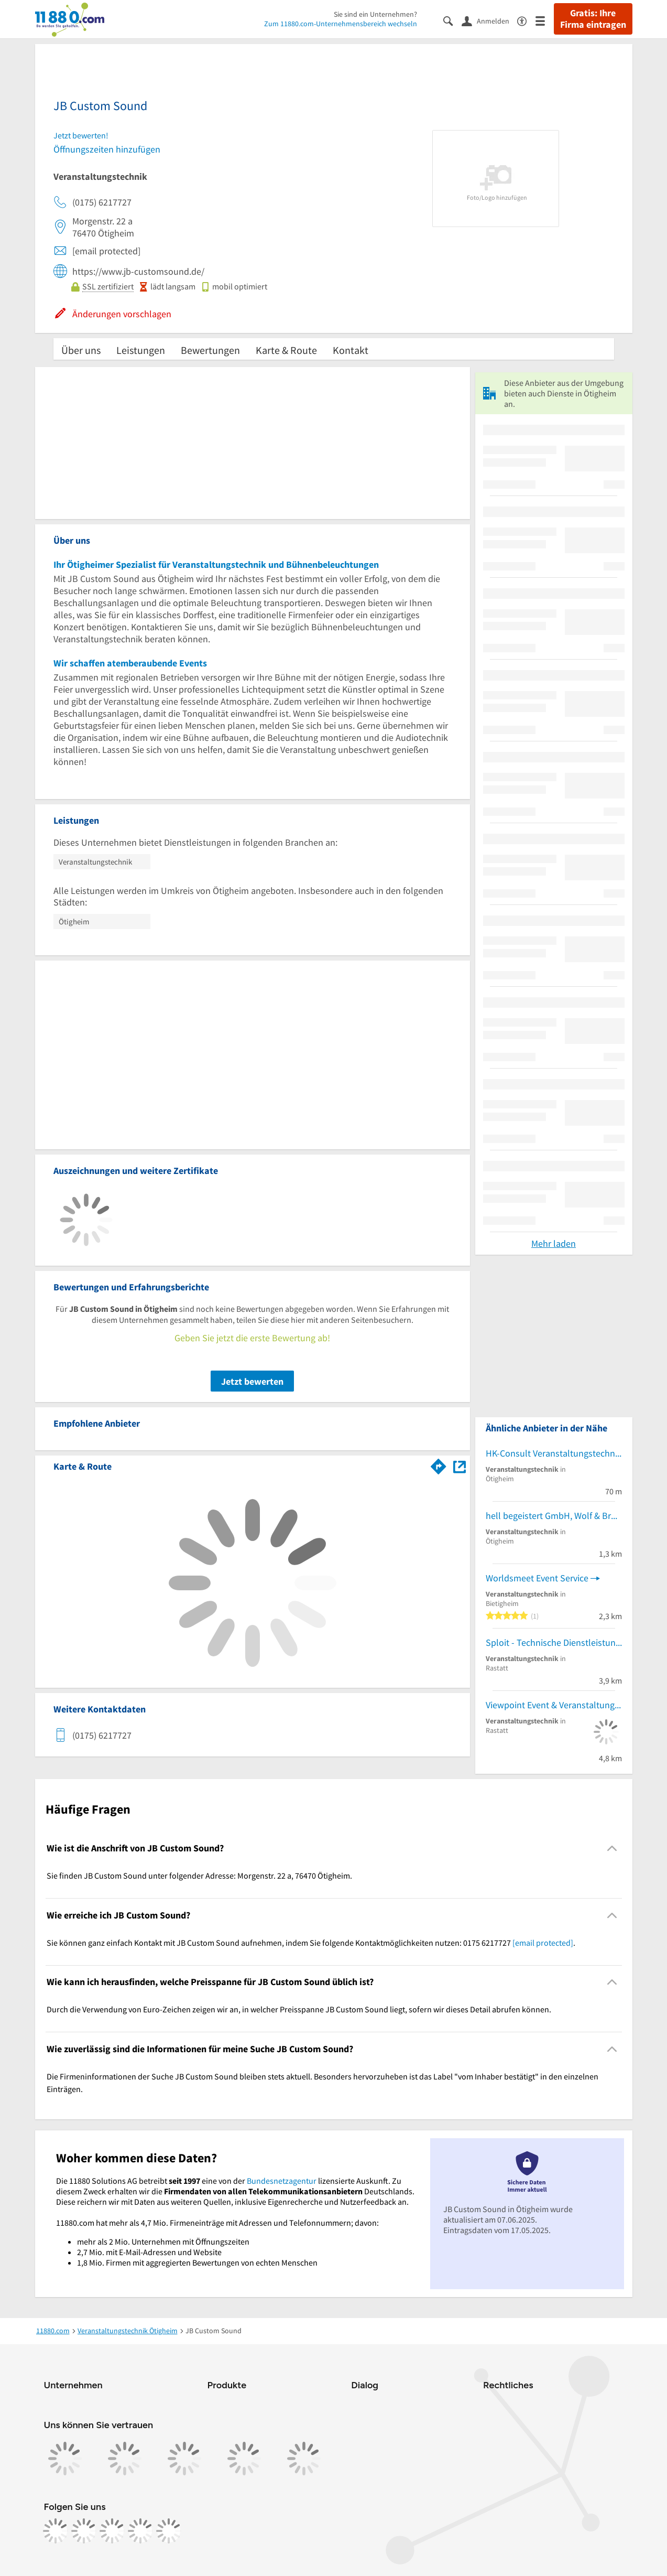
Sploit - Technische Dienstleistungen (554, 1642)
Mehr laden (553, 1243)
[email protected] (542, 1942)
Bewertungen (210, 350)
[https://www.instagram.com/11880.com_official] (83, 2530)
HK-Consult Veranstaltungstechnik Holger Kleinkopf (554, 1453)
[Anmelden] (489, 20)
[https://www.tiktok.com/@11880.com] (112, 2530)
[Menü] (544, 20)
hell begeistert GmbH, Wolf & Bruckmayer (554, 1516)
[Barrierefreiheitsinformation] (526, 20)
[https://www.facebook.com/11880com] (55, 2530)
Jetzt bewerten (252, 1381)
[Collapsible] (611, 1848)
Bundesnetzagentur (281, 2180)
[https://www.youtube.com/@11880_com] (168, 2530)
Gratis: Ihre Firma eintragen (593, 19)
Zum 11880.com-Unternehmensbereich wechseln (340, 23)
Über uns (81, 350)
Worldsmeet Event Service (537, 1578)
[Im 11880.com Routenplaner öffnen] (438, 1464)
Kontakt (350, 350)
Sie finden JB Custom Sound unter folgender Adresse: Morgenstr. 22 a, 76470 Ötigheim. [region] (199, 1875)
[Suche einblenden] (452, 20)
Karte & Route (286, 350)
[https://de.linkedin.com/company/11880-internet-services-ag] (140, 2530)
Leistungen (140, 350)
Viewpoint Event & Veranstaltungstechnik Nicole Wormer (554, 1705)
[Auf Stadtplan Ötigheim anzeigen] (459, 1466)
